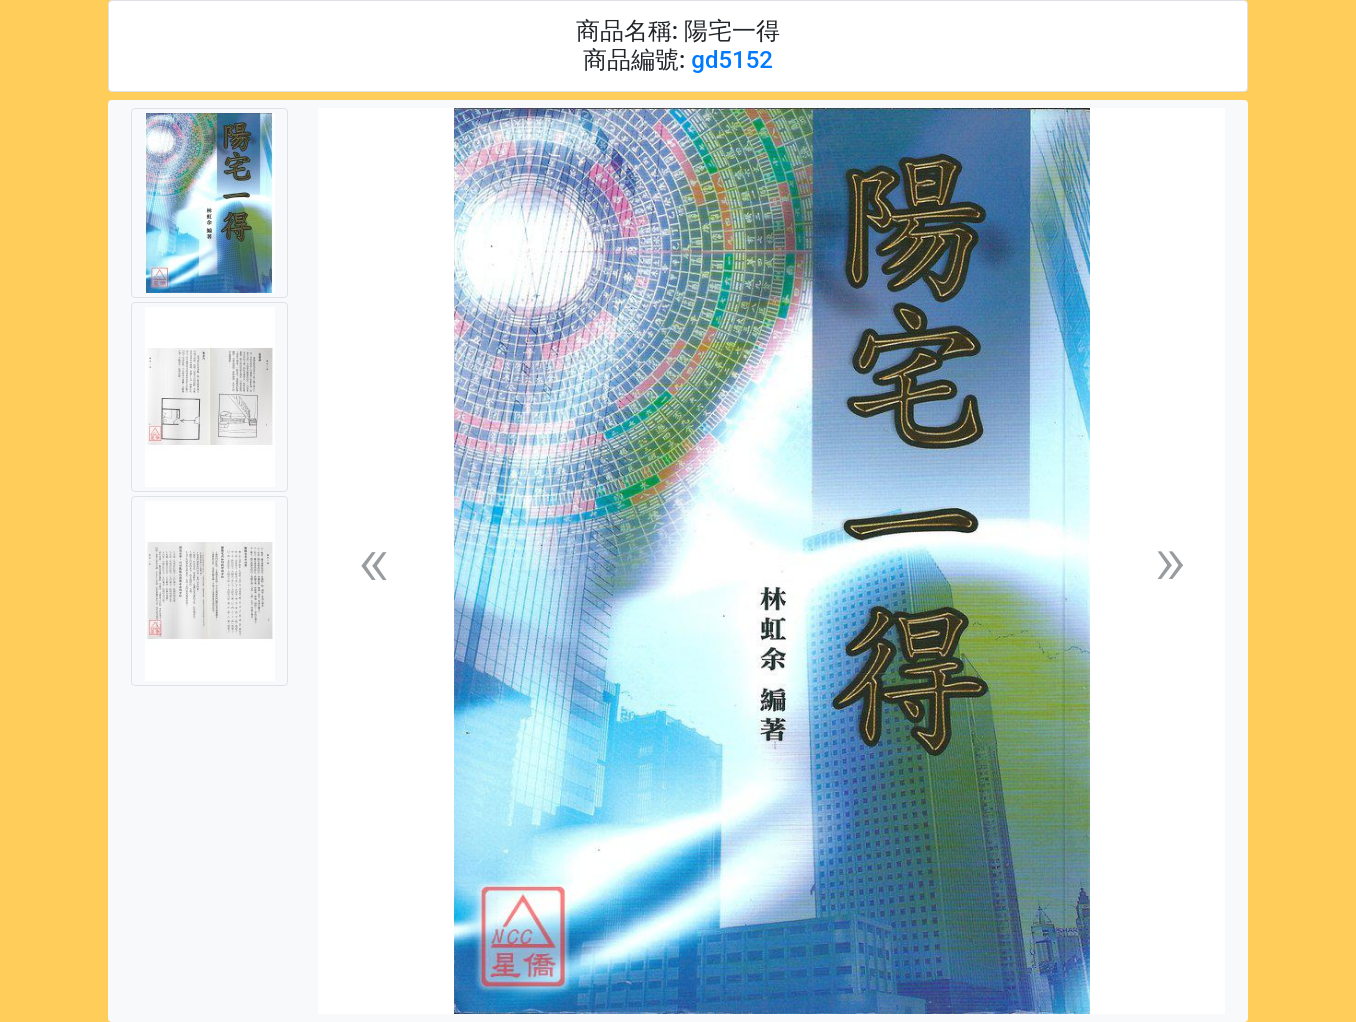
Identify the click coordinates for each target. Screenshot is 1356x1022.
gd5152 (732, 60)
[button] (373, 561)
